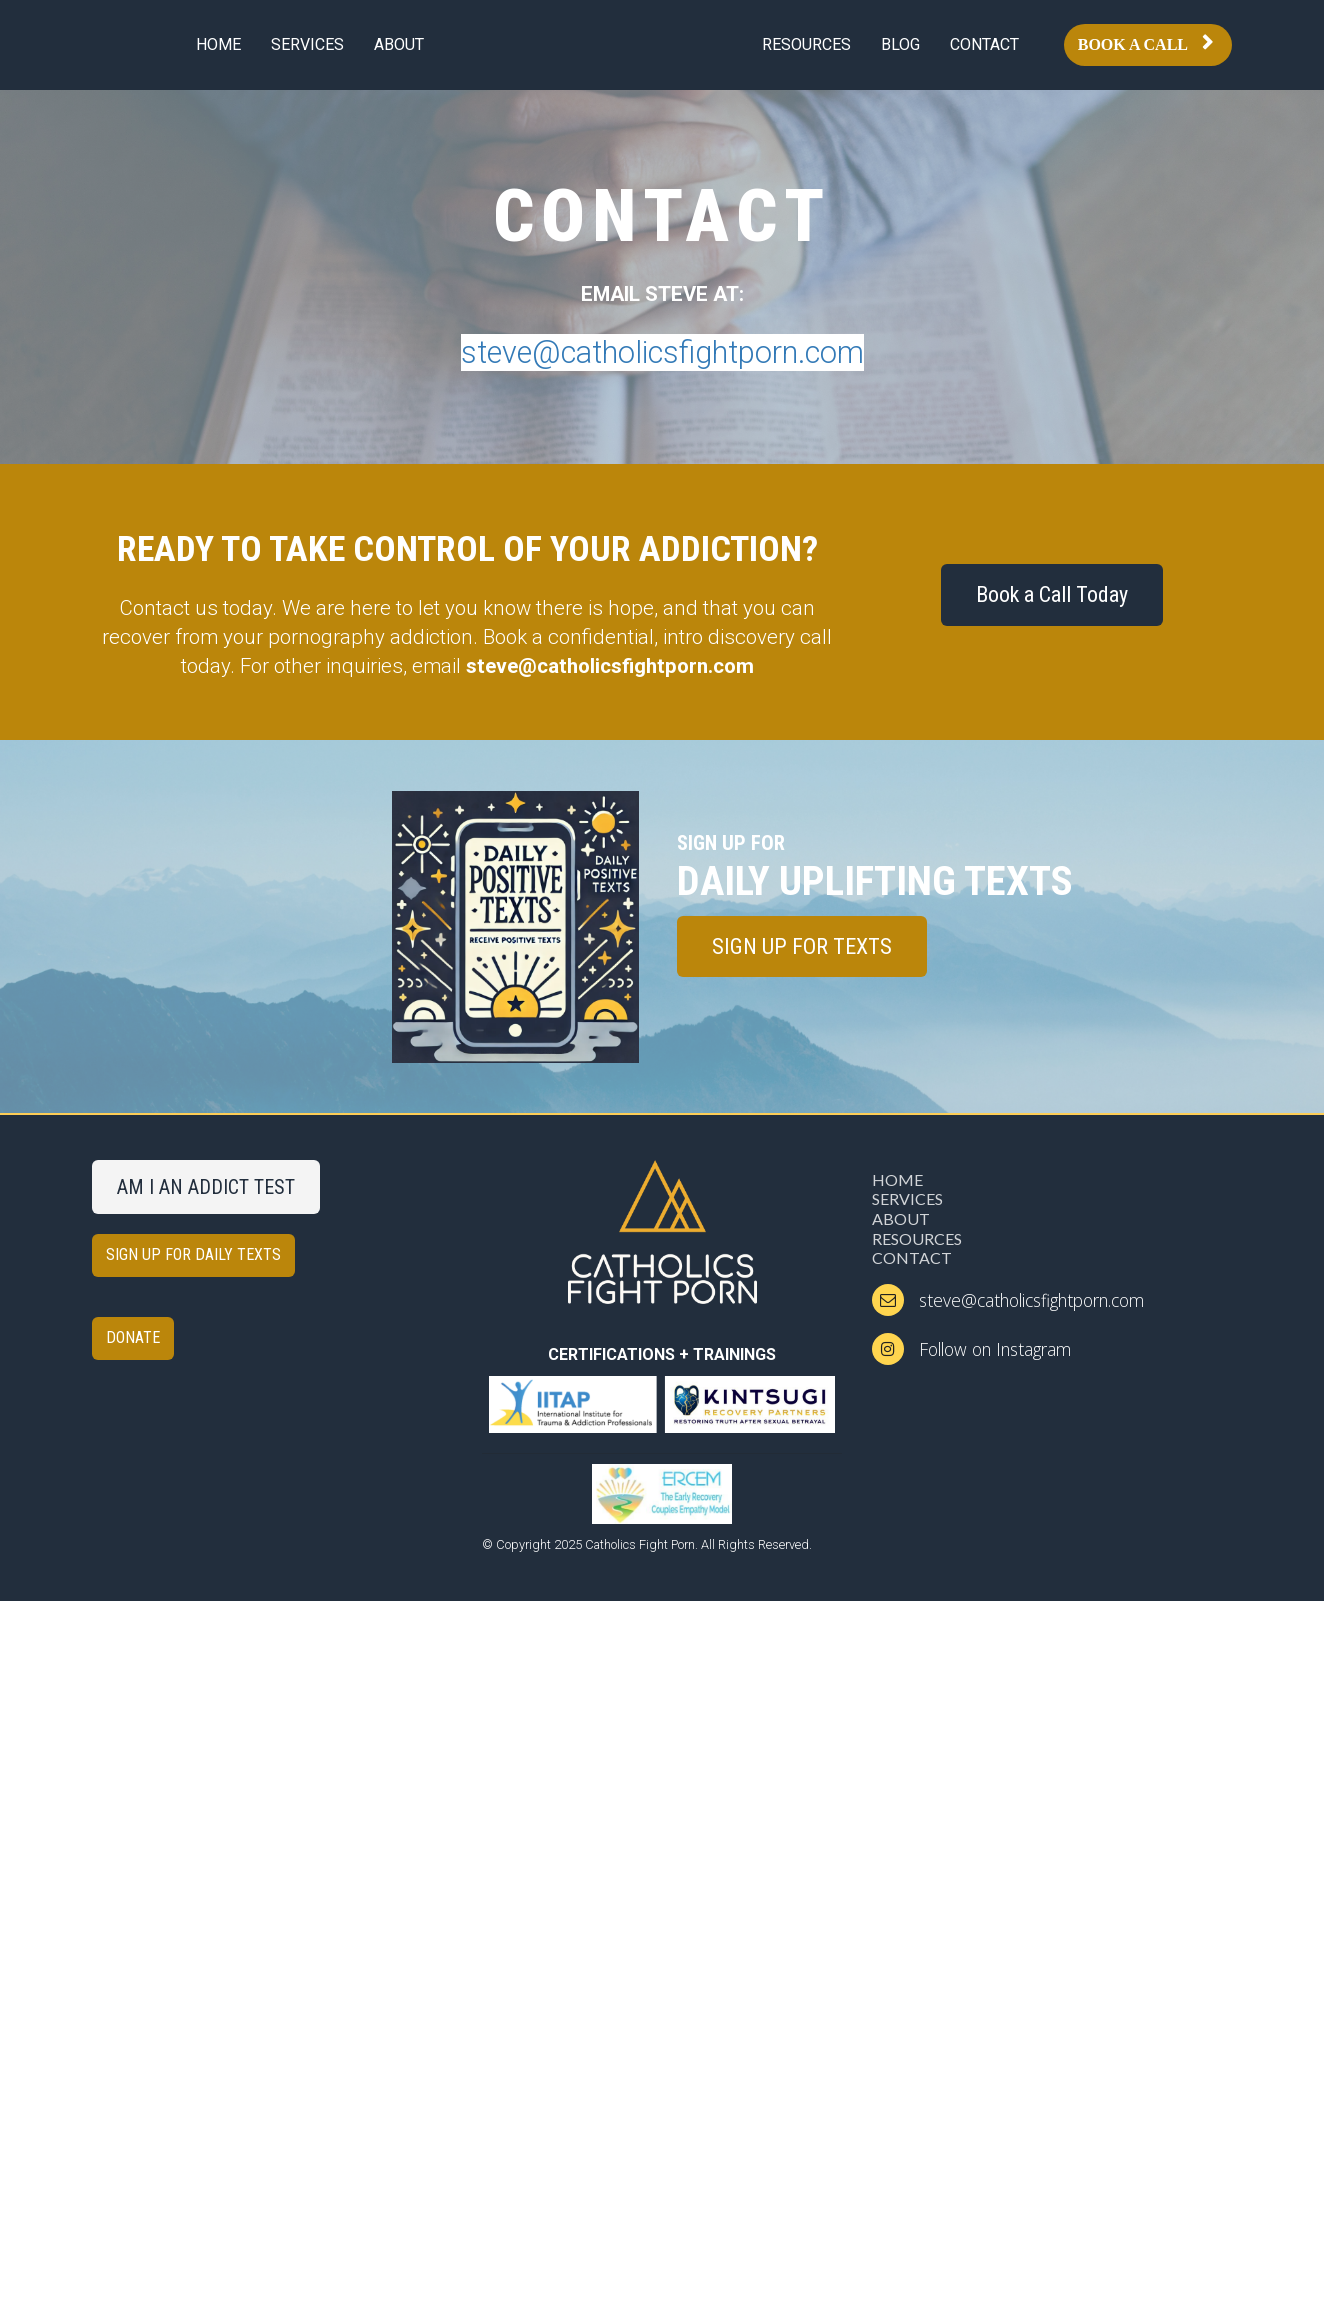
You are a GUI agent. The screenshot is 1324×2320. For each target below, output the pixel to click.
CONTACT (984, 44)
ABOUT (399, 44)
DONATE (133, 1337)
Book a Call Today (1052, 594)
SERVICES (307, 44)
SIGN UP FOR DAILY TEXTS (193, 1254)
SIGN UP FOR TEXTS (802, 946)
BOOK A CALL (1145, 44)
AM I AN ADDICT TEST (206, 1187)
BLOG (900, 44)
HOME (218, 44)
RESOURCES (806, 44)
